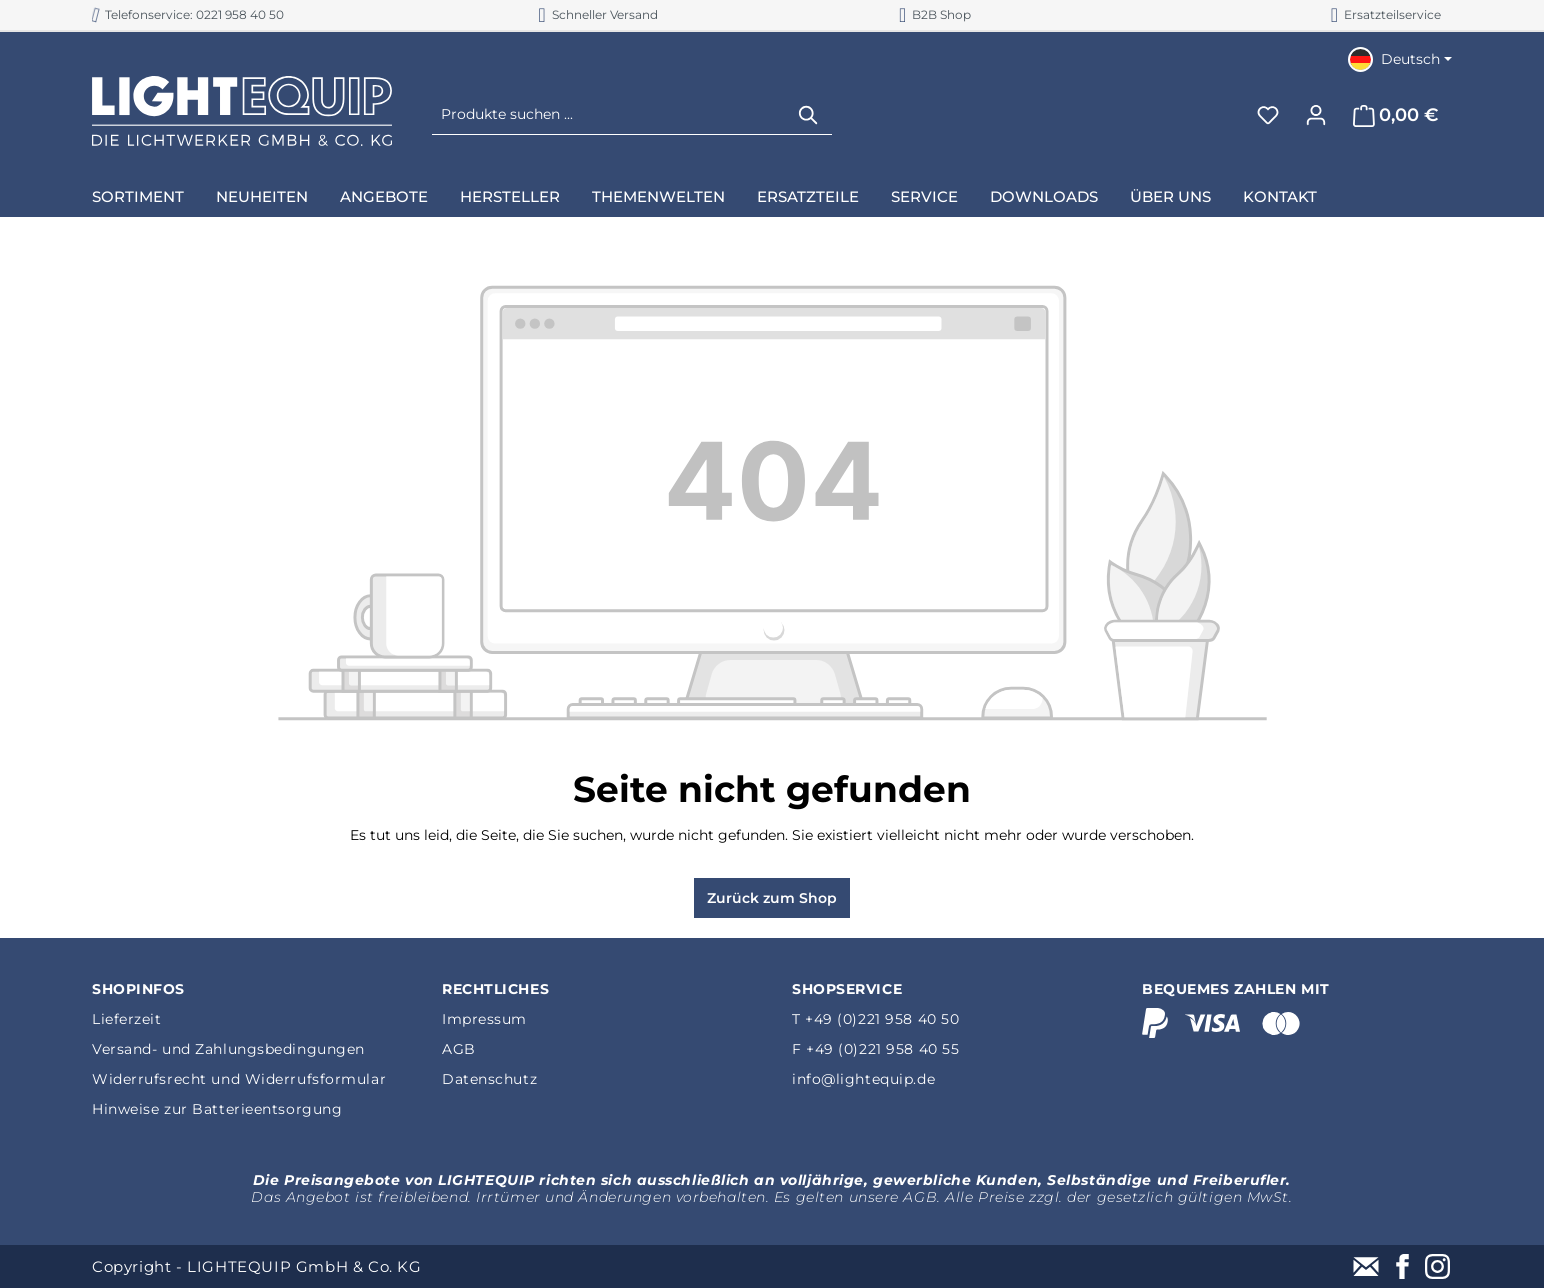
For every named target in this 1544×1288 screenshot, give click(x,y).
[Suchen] (809, 115)
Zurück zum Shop (772, 898)
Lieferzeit (127, 1019)
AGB (459, 1049)
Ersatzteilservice (1386, 14)
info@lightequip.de (863, 1079)
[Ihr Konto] (1316, 115)
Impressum (484, 1019)
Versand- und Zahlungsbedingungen (228, 1049)
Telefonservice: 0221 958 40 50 (188, 14)
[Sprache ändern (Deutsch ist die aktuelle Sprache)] (1400, 59)
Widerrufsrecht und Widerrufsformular (239, 1079)
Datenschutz (489, 1079)
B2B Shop (935, 14)
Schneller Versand (597, 14)
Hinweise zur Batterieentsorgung (217, 1109)
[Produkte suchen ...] (609, 115)
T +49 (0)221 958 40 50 (875, 1019)
